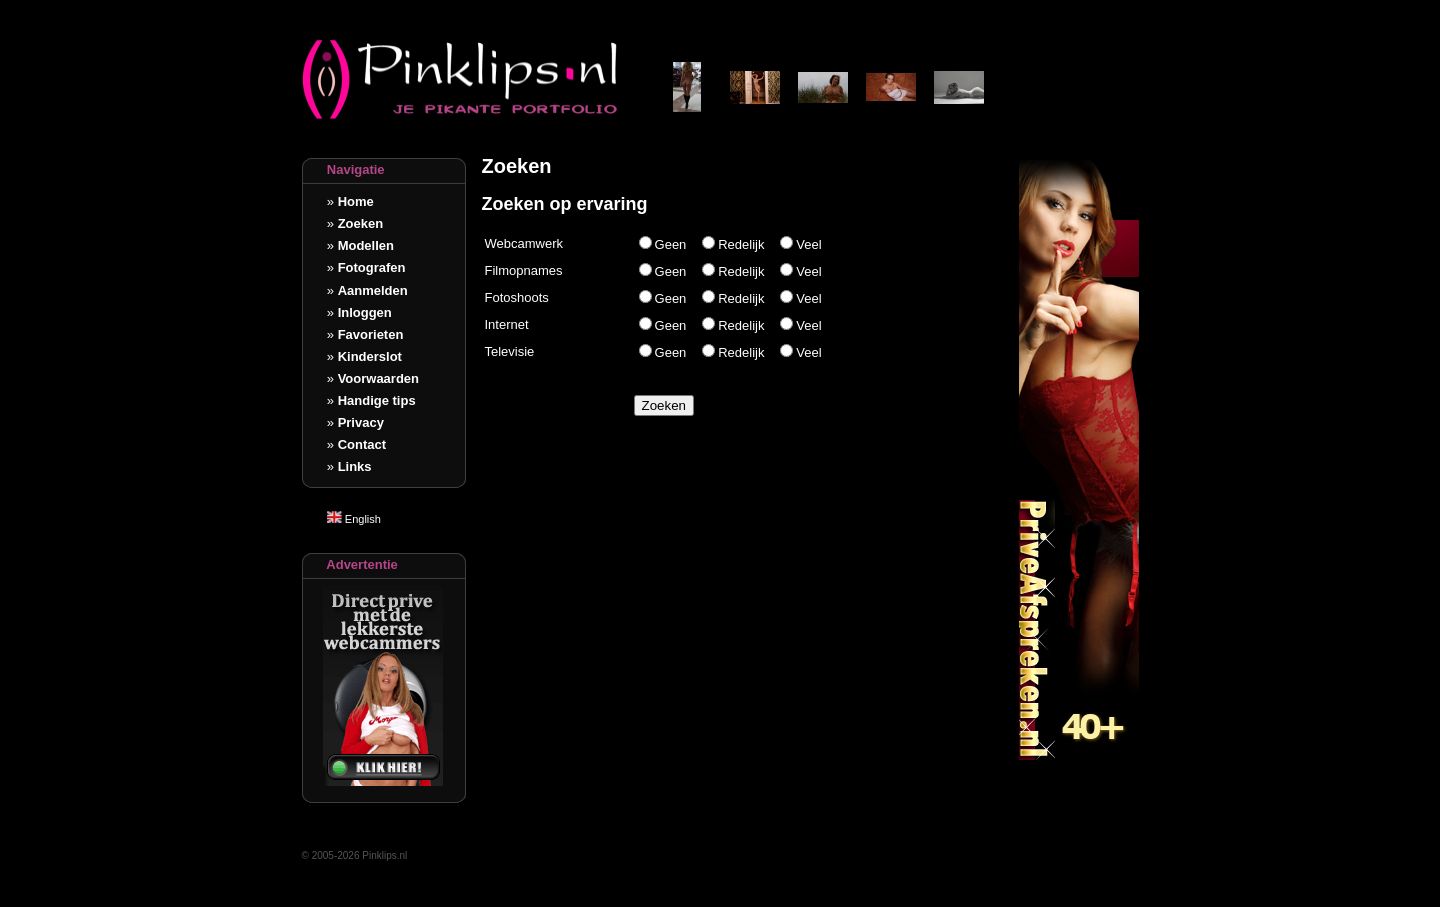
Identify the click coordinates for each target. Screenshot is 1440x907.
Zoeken (361, 223)
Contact (362, 444)
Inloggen (365, 312)
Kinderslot (370, 356)
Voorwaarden (378, 378)
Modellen (366, 245)
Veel (808, 244)
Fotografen (372, 267)
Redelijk (741, 244)
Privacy (361, 422)
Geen (671, 244)
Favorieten (371, 334)
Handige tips (377, 400)
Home (356, 201)
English (354, 519)
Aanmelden (373, 290)
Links (355, 466)
